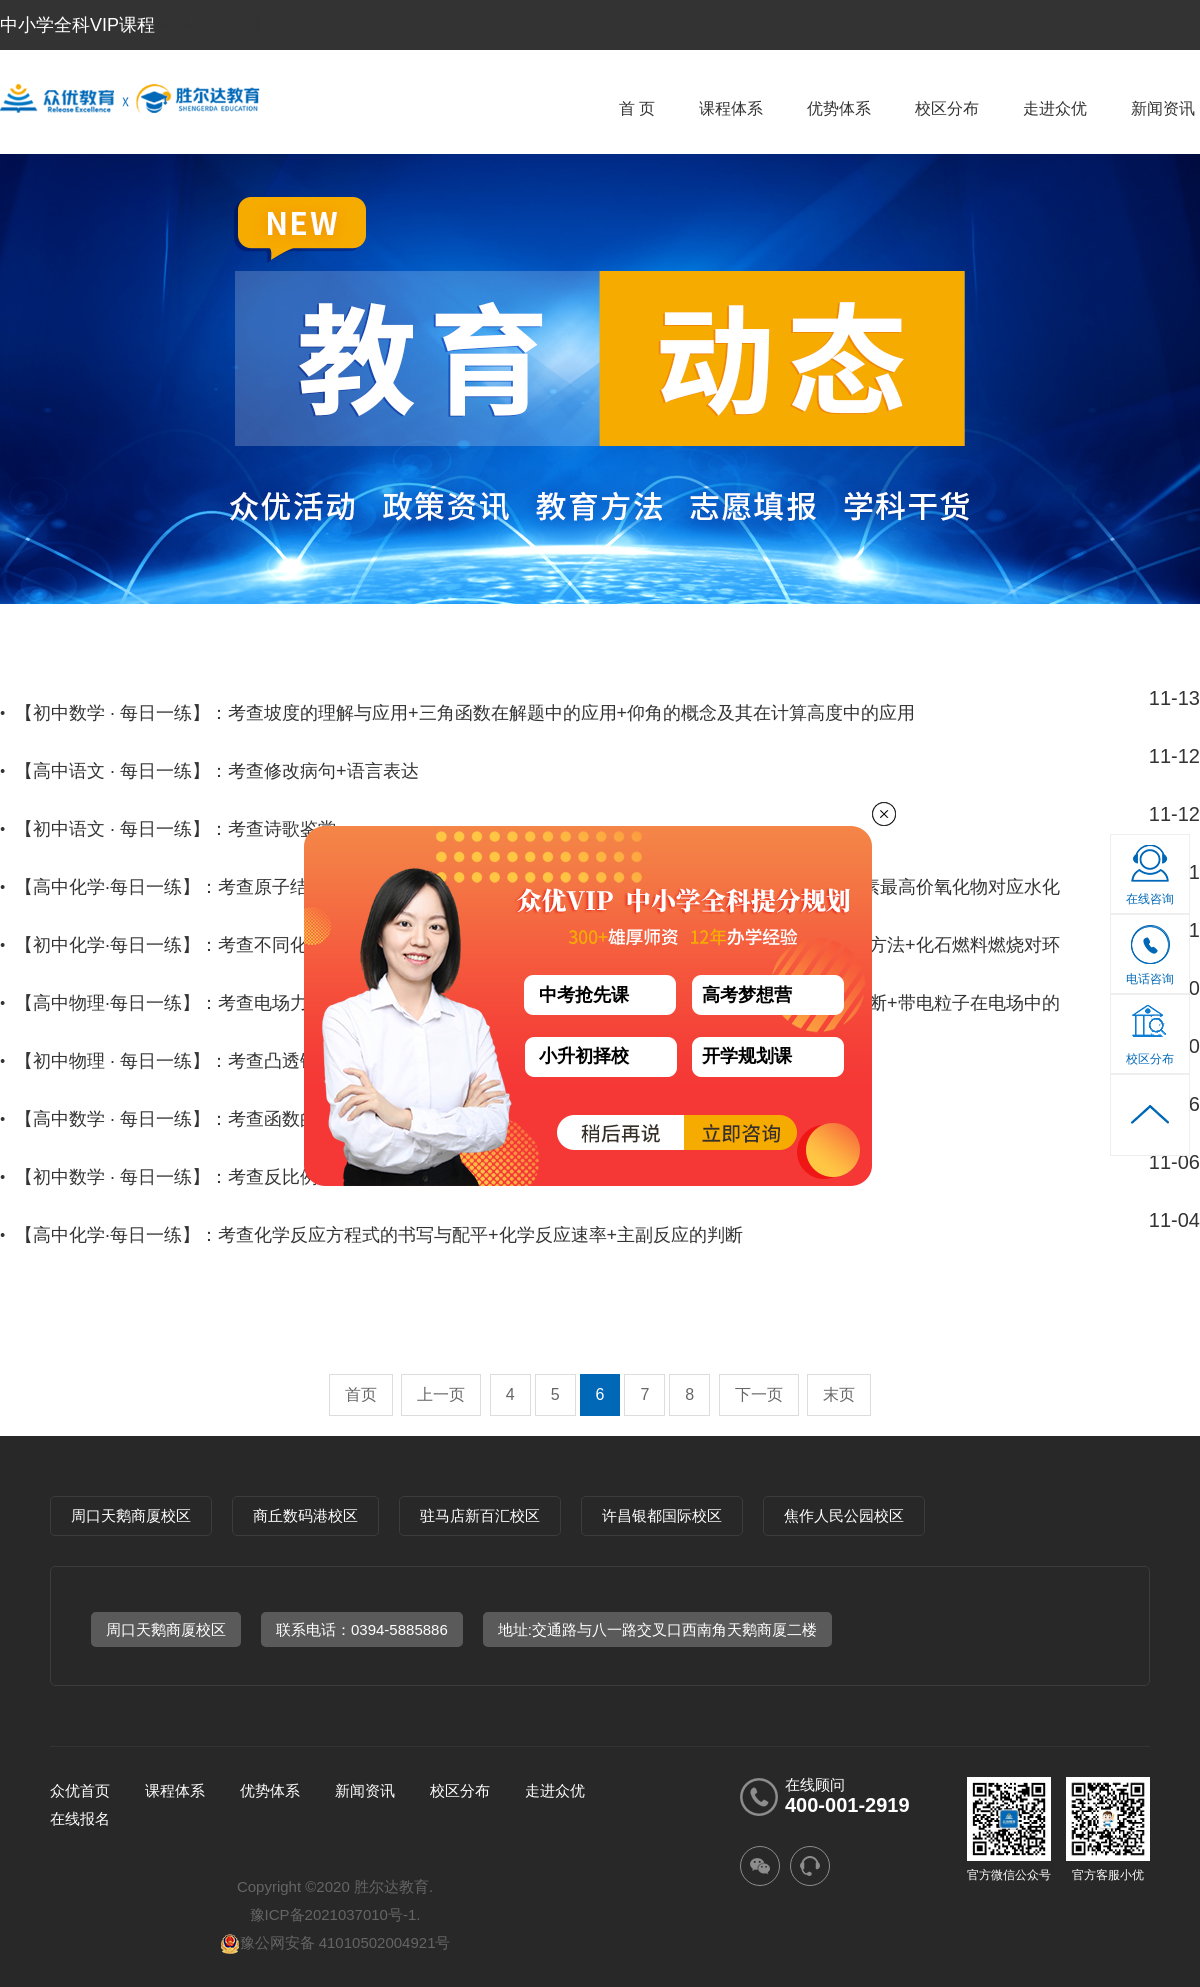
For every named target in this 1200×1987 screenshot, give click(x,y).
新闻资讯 (1163, 108)
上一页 (441, 1394)
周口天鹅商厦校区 (131, 1515)
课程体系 (731, 108)
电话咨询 (1150, 961)
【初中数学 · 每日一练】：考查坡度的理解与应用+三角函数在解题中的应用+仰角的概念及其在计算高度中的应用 (465, 713)
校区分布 (947, 108)
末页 (839, 1394)
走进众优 (1055, 108)
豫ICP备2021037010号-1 (333, 1914)
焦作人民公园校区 (844, 1515)
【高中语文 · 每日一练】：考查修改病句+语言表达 (217, 771)
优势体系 (839, 108)
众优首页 (80, 1790)
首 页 (637, 108)
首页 (361, 1394)
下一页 (759, 1394)
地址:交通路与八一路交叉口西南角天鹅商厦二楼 (657, 1629)
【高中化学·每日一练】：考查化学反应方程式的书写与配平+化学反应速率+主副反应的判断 (379, 1235)
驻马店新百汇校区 (480, 1515)
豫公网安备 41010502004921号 (335, 1942)
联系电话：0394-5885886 (362, 1629)
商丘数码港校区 (305, 1515)
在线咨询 (1150, 899)
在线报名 (80, 1818)
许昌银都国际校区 (662, 1515)
